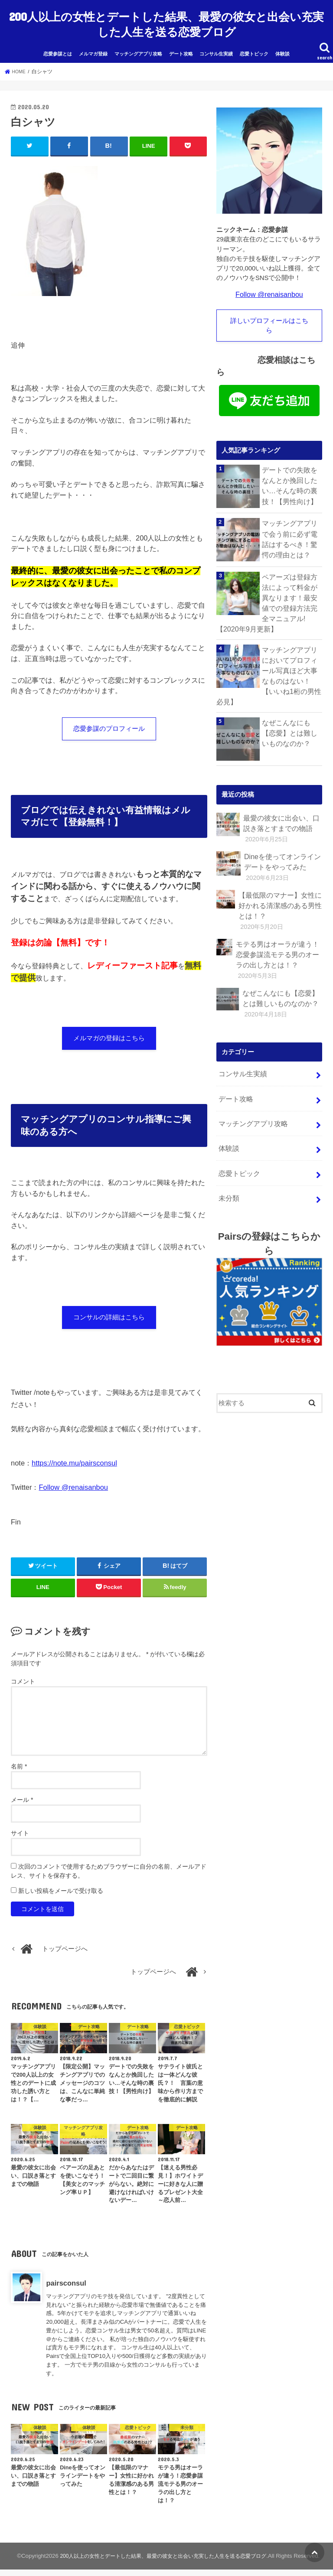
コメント (23, 1679)
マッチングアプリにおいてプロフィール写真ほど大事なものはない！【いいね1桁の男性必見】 (291, 654)
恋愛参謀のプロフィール (109, 720)
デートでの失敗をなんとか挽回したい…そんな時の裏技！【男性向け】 (291, 474)
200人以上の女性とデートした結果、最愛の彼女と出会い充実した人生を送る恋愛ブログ (166, 18)
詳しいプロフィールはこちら (269, 315)
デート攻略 (181, 44)
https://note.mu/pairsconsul (74, 1461)
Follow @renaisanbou (73, 1485)
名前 (19, 1764)
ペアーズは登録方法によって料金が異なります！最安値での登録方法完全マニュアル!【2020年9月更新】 (268, 590)
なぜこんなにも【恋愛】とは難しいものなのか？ (291, 702)
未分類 (228, 1143)
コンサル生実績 (216, 44)
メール (22, 1797)
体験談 (282, 44)
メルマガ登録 (93, 44)
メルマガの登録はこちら (109, 1032)
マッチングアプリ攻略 (138, 44)
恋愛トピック (254, 44)
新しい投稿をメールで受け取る (60, 1889)
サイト (20, 1831)
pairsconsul (66, 2281)
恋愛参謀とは (57, 44)
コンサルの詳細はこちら (109, 1314)
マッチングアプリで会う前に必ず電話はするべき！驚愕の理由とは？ (291, 528)
